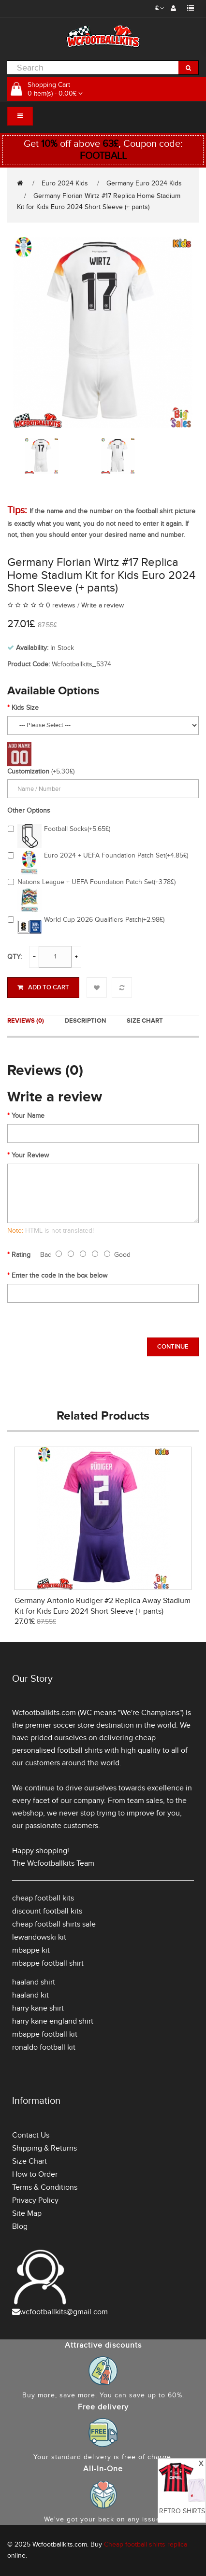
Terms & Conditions (44, 2187)
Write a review (102, 605)
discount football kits (47, 1911)
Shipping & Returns (44, 2148)
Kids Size (25, 708)
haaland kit (30, 1995)
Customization (28, 771)
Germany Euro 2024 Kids (144, 183)
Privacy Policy (35, 2200)
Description (85, 1021)
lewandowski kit (39, 1937)
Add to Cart (43, 987)
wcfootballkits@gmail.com (64, 2312)
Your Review (30, 1155)
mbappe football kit (44, 2034)
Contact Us (30, 2135)
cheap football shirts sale (54, 1924)
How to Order (35, 2174)
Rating (21, 1255)
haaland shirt (33, 1982)
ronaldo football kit (43, 2047)
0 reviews (60, 605)
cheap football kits (43, 1898)
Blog (20, 2226)
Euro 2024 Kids (65, 183)
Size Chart (145, 1021)
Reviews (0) (25, 1021)
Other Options (28, 810)
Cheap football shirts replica (145, 2544)
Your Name (28, 1116)
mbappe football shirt (48, 1963)
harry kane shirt (38, 2008)
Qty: (14, 957)
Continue (173, 1347)
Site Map (27, 2213)
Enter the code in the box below (59, 1275)
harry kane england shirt (52, 2021)
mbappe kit (31, 1950)
